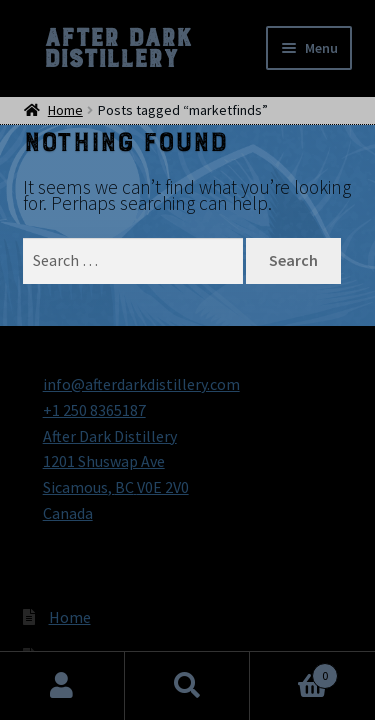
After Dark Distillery (117, 48)
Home (70, 617)
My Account (62, 686)
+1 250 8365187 (94, 410)
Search (187, 686)
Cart (294, 671)
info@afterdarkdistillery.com (141, 384)
